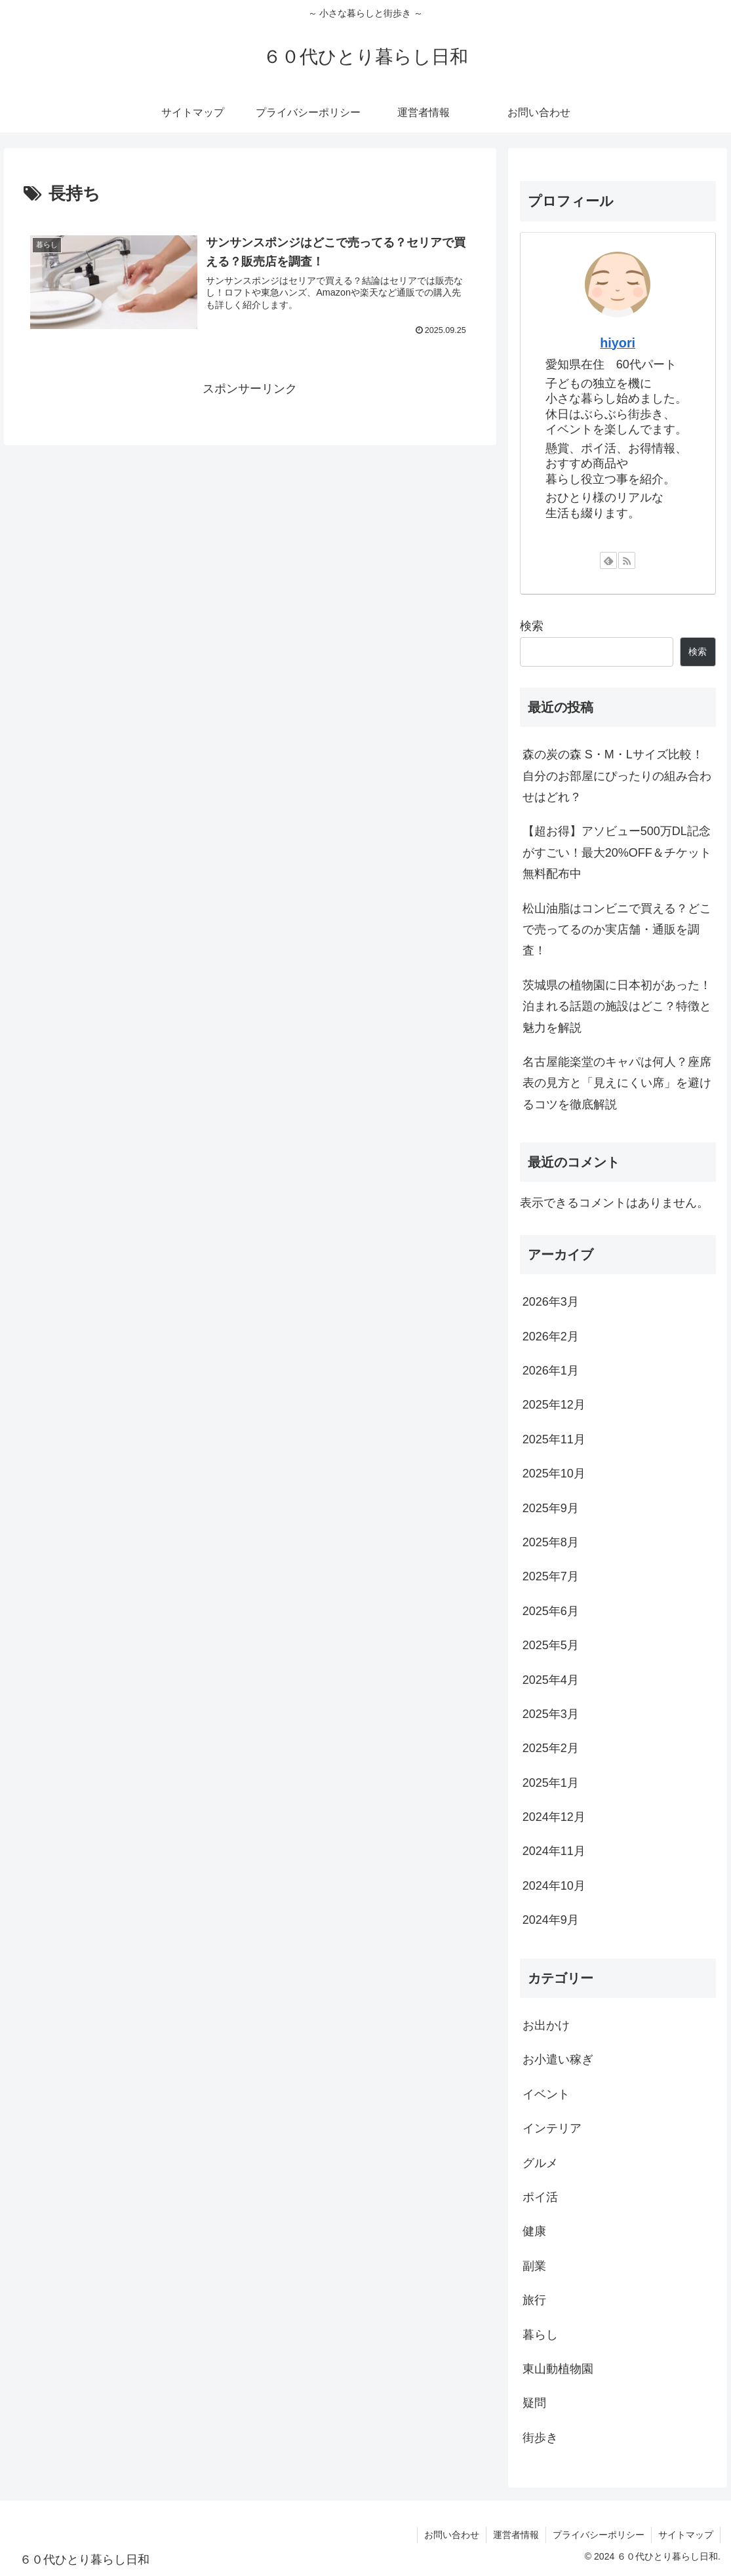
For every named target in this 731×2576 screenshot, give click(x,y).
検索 (531, 626)
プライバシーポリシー (598, 2534)
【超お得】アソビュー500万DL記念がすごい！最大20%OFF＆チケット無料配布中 (617, 852)
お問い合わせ (451, 2534)
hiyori (617, 343)
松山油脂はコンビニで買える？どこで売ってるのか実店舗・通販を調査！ (617, 930)
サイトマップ (685, 2534)
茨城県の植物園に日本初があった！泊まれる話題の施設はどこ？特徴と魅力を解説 (617, 1006)
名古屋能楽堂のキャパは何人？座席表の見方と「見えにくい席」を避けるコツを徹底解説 (617, 1083)
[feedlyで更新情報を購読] (608, 560)
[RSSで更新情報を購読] (626, 560)
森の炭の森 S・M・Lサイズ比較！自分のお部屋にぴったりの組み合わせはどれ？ (617, 776)
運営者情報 (516, 2534)
